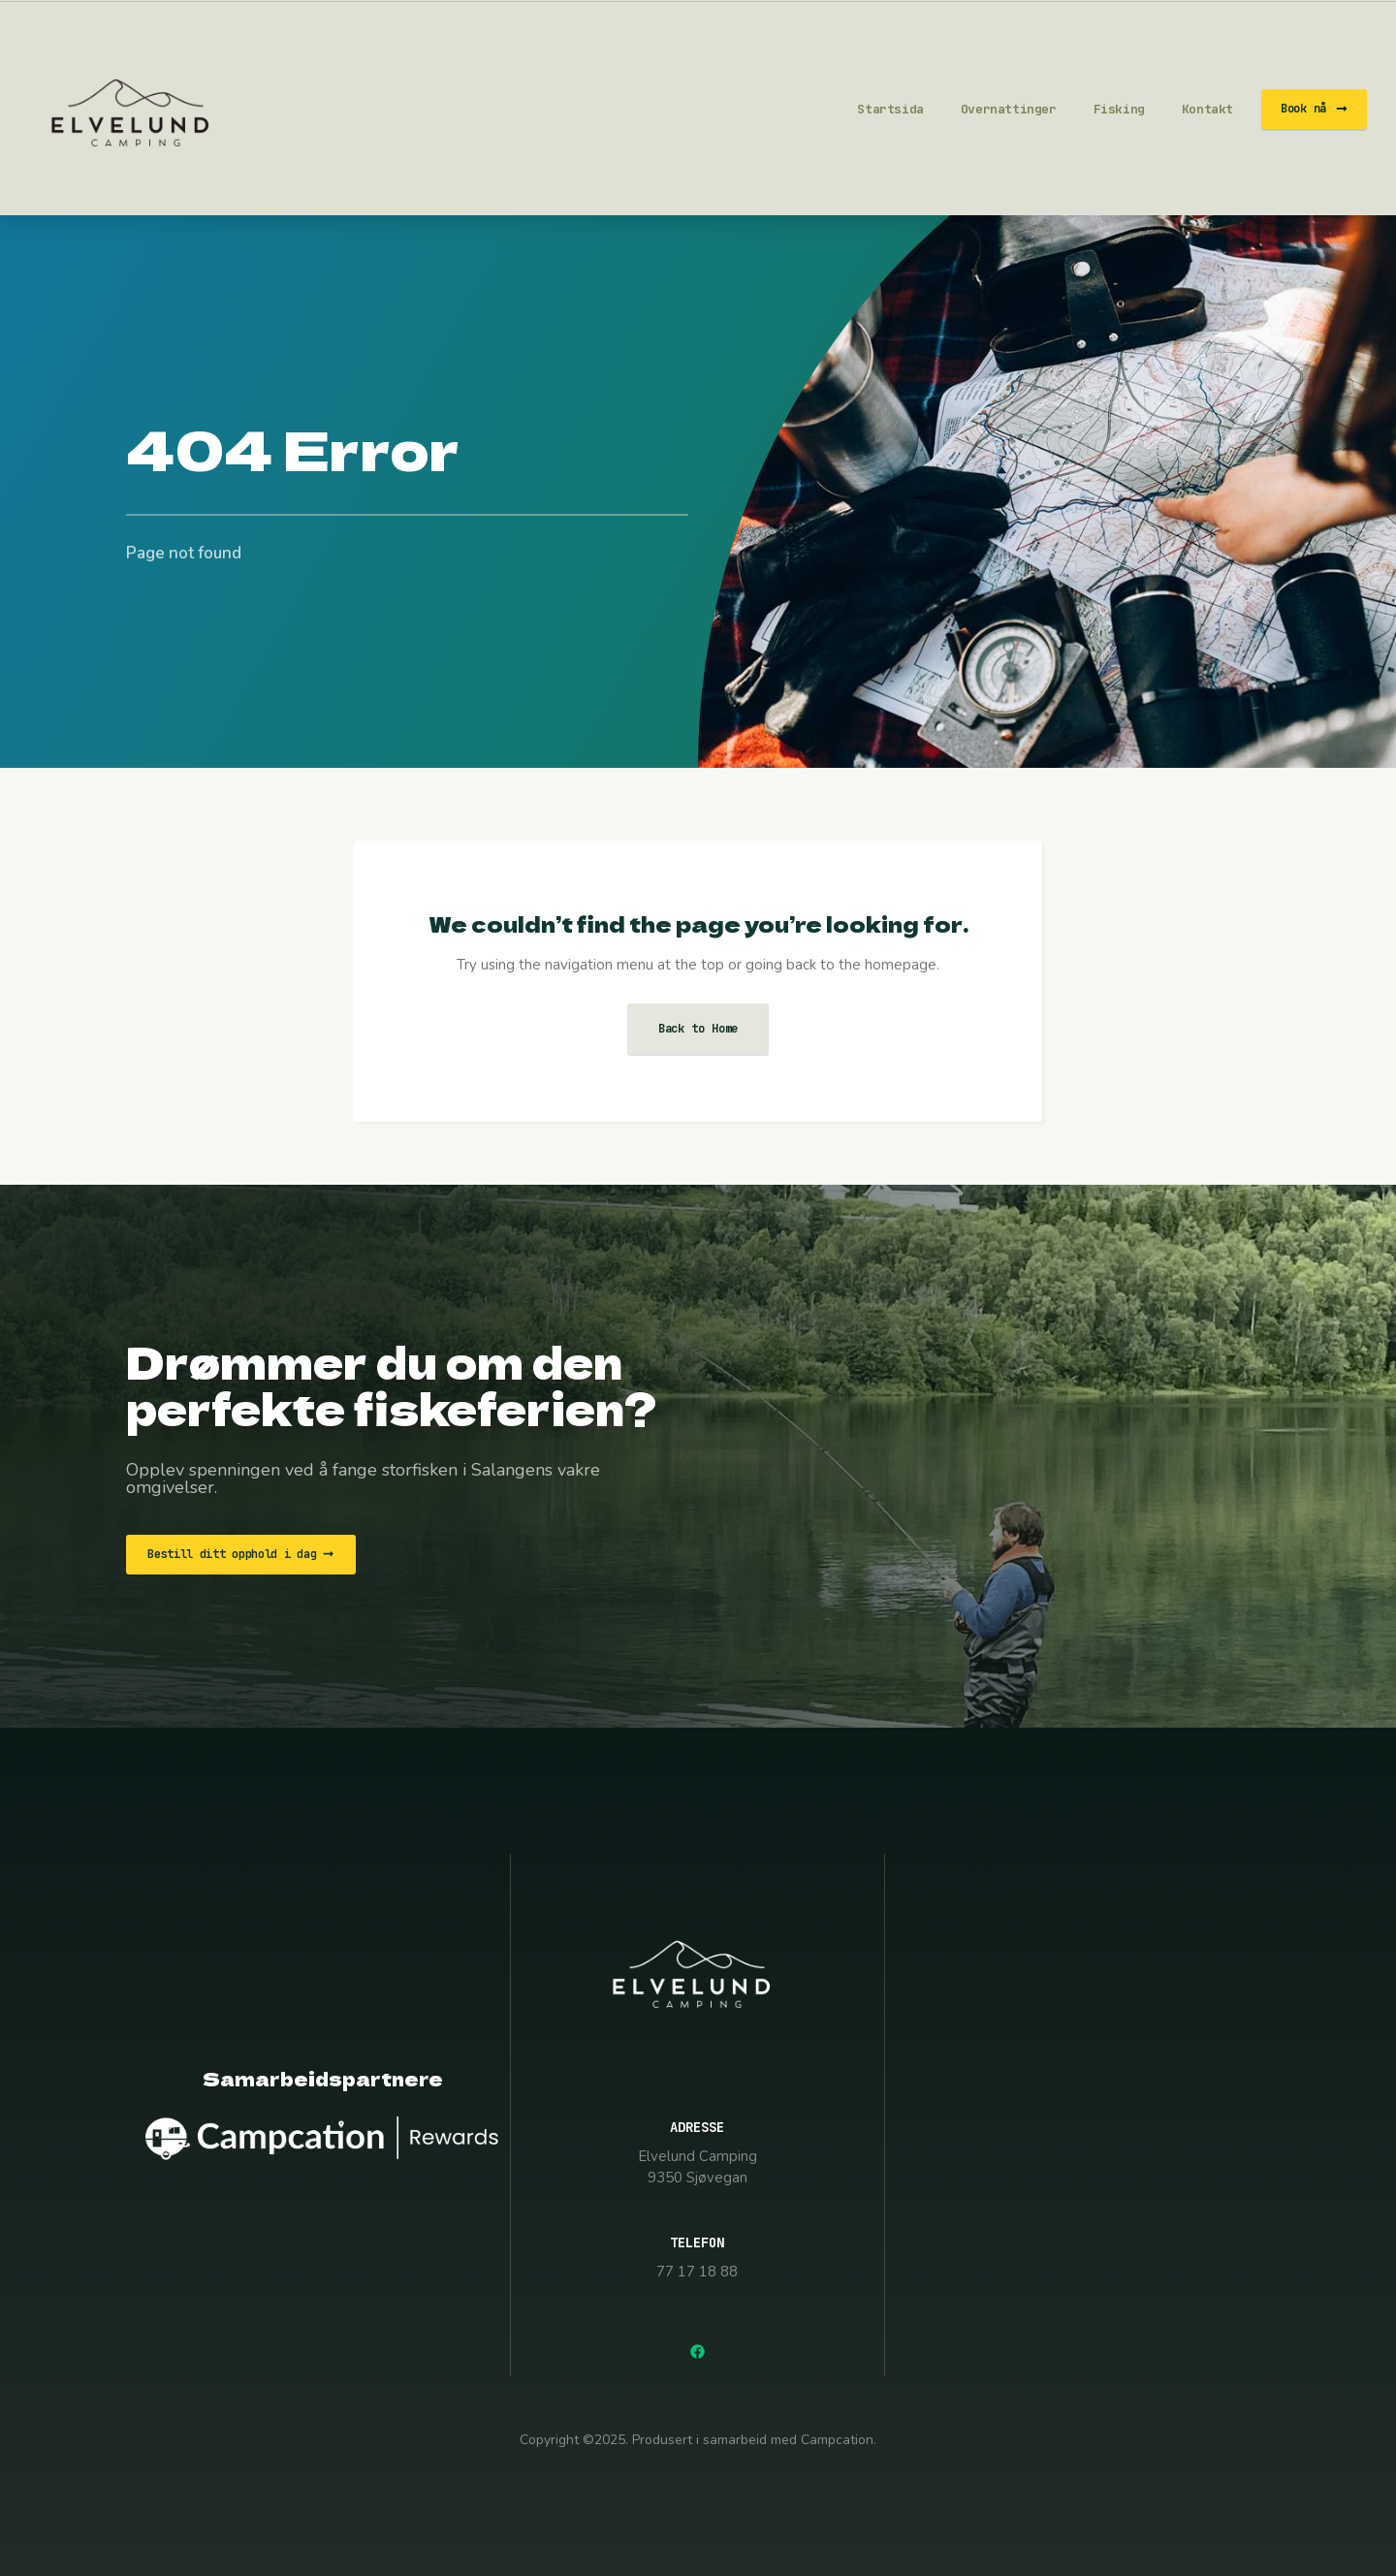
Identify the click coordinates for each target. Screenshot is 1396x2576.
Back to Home (698, 1028)
